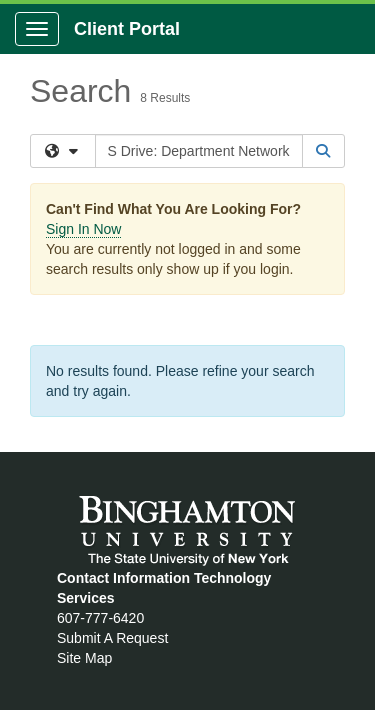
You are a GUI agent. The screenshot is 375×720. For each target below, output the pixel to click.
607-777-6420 (100, 618)
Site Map (84, 658)
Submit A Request (112, 638)
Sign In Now (83, 229)
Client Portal (127, 29)
